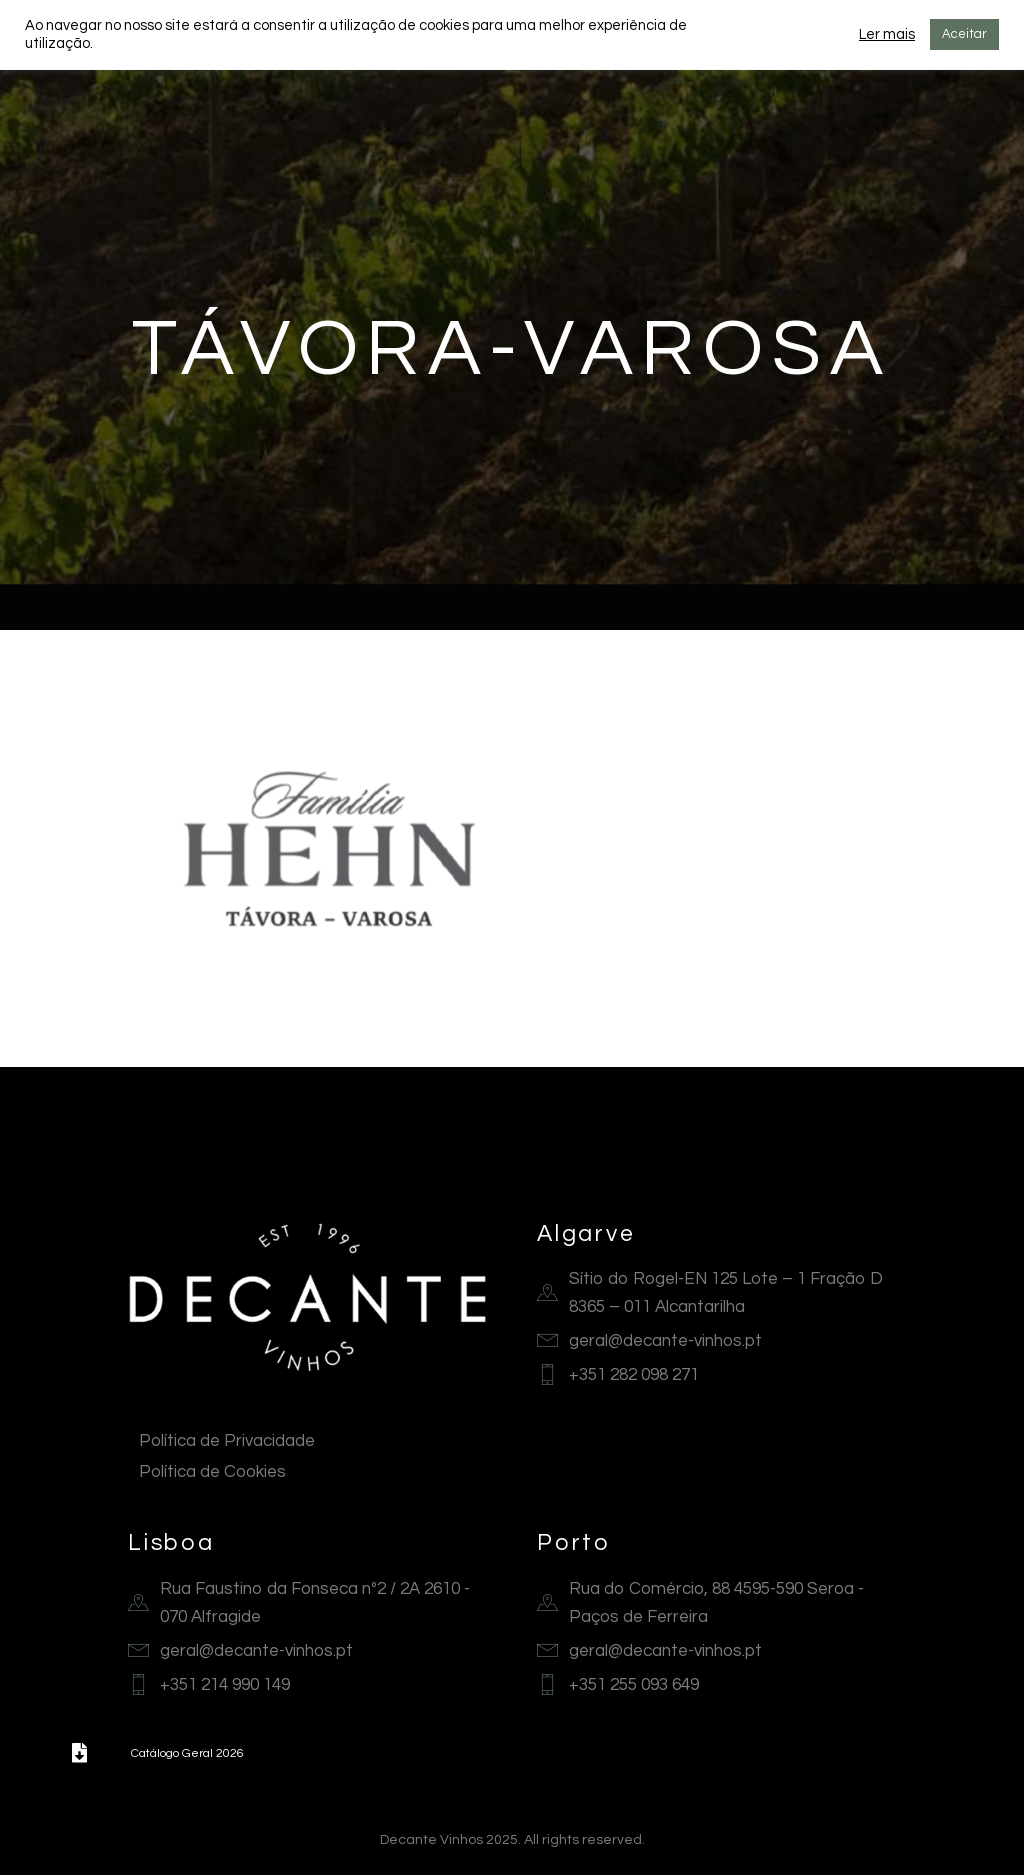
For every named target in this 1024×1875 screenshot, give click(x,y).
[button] (79, 1753)
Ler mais (887, 34)
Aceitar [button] (964, 34)
